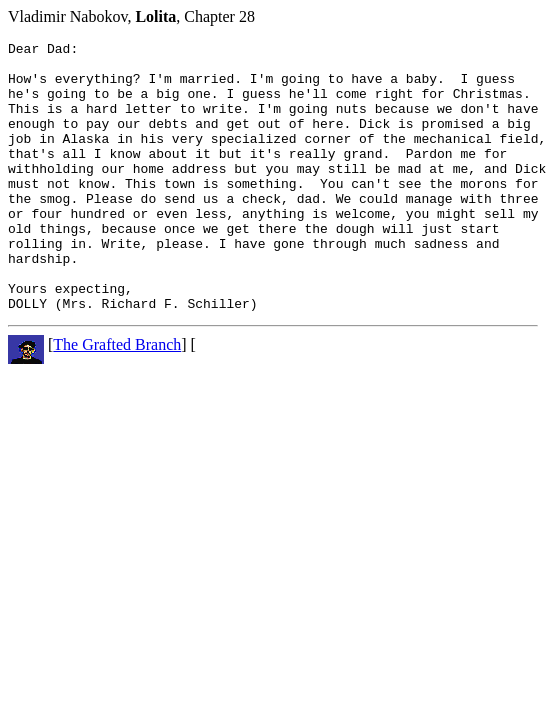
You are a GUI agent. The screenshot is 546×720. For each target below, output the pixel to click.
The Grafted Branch (117, 398)
